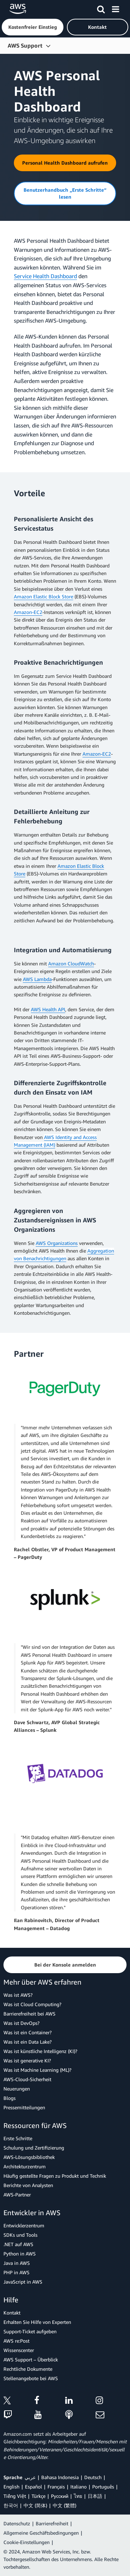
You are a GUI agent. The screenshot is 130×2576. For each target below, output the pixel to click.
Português (103, 2487)
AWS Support (25, 45)
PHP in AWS (16, 2272)
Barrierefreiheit (52, 2523)
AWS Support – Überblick (30, 2359)
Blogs (9, 2098)
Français (56, 2487)
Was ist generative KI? (27, 2060)
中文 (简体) (35, 2505)
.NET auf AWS (18, 2244)
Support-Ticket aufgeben (30, 2331)
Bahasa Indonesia (60, 2477)
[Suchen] (101, 8)
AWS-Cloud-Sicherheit (27, 2079)
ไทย (78, 2496)
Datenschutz (16, 2523)
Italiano (78, 2487)
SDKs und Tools (20, 2235)
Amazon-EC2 (28, 612)
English (11, 2487)
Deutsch (93, 2477)
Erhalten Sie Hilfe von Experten (37, 2322)
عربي (30, 2477)
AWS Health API (48, 1009)
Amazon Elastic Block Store (43, 596)
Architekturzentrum (24, 2166)
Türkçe (38, 2496)
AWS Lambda (37, 979)
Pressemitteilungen (24, 2107)
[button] (32, 27)
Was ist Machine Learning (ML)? (37, 2070)
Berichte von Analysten (28, 2185)
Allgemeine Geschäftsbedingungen (41, 2533)
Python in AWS (19, 2254)
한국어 (10, 2505)
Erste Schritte (17, 2138)
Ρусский (59, 2496)
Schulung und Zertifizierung (33, 2148)
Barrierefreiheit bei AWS (29, 2014)
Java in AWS (16, 2263)
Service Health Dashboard (45, 276)
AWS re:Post (16, 2341)
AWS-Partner (17, 2194)
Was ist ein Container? (27, 2032)
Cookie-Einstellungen (26, 2542)
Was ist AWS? (18, 1995)
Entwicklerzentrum (23, 2225)
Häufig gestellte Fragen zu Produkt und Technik (54, 2176)
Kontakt (11, 2313)
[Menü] (115, 8)
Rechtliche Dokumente (27, 2369)
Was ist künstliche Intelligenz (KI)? (40, 2051)
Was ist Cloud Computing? (32, 2004)
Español (33, 2487)
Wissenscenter (18, 2350)
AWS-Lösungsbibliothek (29, 2157)
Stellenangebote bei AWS (30, 2378)
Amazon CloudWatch (71, 963)
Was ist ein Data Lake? (27, 2042)
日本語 (95, 2496)
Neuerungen (16, 2089)
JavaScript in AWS (22, 2282)
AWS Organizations (57, 1243)
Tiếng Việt (14, 2496)
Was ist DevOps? (21, 2023)
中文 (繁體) (64, 2505)
